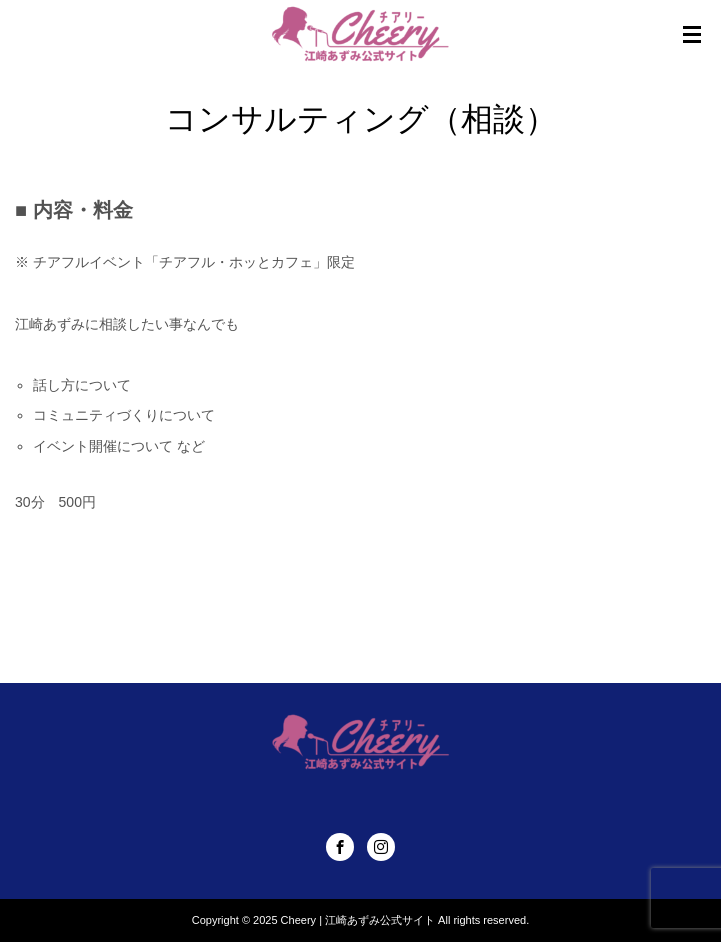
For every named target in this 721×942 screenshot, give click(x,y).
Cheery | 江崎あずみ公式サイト (358, 920)
